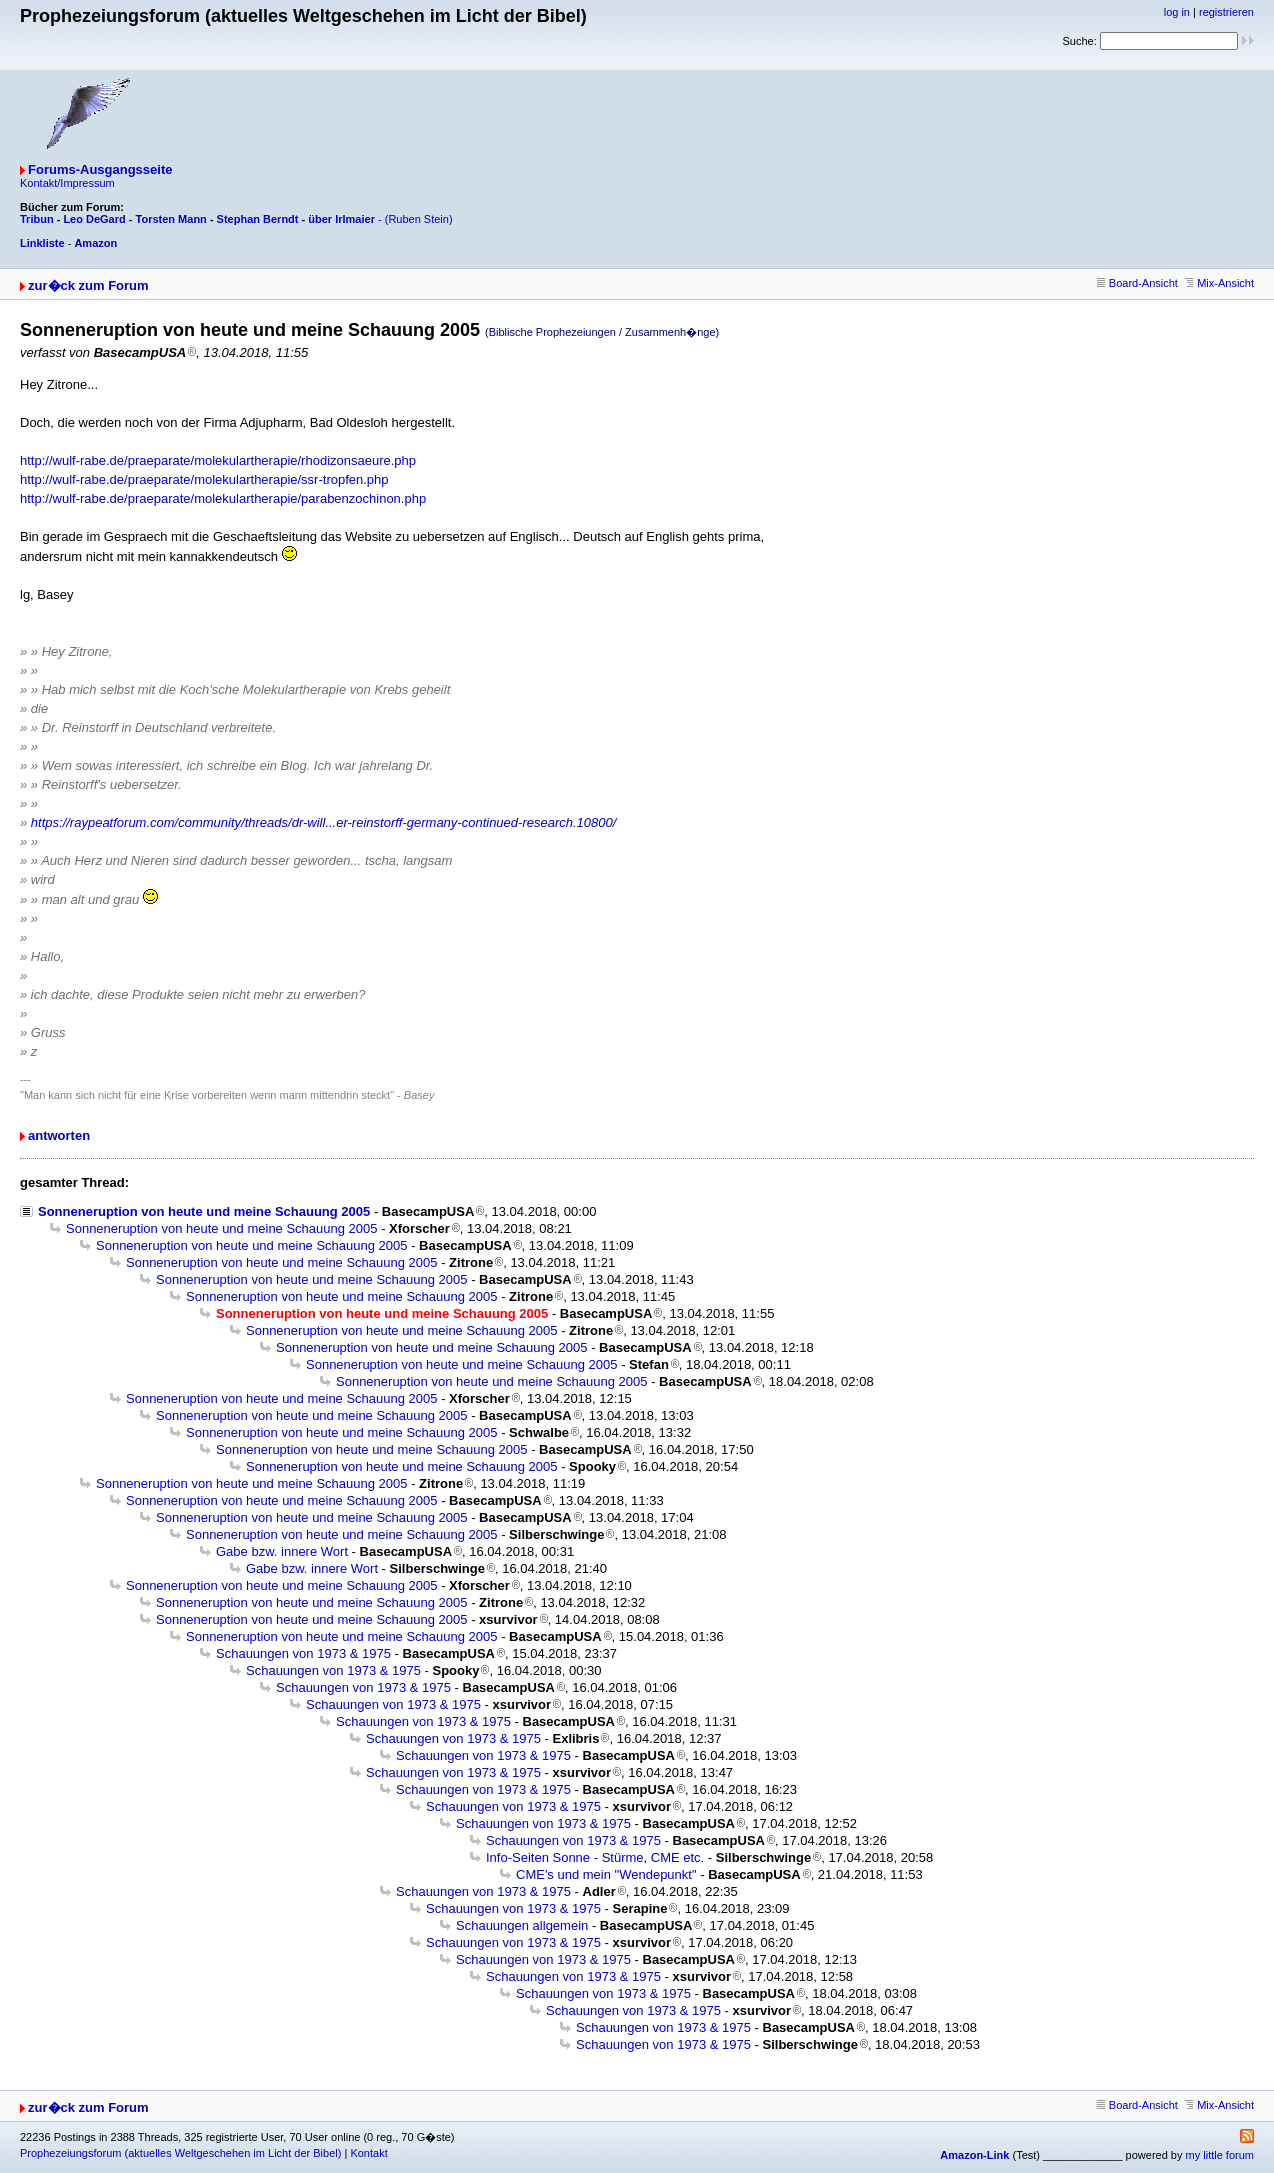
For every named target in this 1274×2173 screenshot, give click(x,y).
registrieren (1226, 12)
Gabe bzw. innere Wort (282, 1551)
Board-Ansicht (1137, 283)
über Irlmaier (341, 219)
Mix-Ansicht (1219, 283)
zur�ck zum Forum (88, 285)
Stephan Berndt (258, 219)
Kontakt (368, 2153)
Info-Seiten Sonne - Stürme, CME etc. (595, 1857)
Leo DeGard (94, 219)
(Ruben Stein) (419, 219)
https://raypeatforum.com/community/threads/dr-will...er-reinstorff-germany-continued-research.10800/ (324, 822)
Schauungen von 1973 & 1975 (303, 1653)
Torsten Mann (171, 219)
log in (1177, 12)
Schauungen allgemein (522, 1925)
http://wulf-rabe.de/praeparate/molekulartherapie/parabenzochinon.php (223, 498)
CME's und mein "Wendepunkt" (606, 1874)
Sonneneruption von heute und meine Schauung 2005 (204, 1211)
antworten (59, 1135)
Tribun (37, 219)
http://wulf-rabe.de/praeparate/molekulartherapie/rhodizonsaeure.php (218, 460)
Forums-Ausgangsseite (100, 169)
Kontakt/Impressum (67, 183)
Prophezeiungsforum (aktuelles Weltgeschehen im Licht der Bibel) (180, 2153)
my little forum (1220, 2155)
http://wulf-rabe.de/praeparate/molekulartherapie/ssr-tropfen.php (204, 479)
